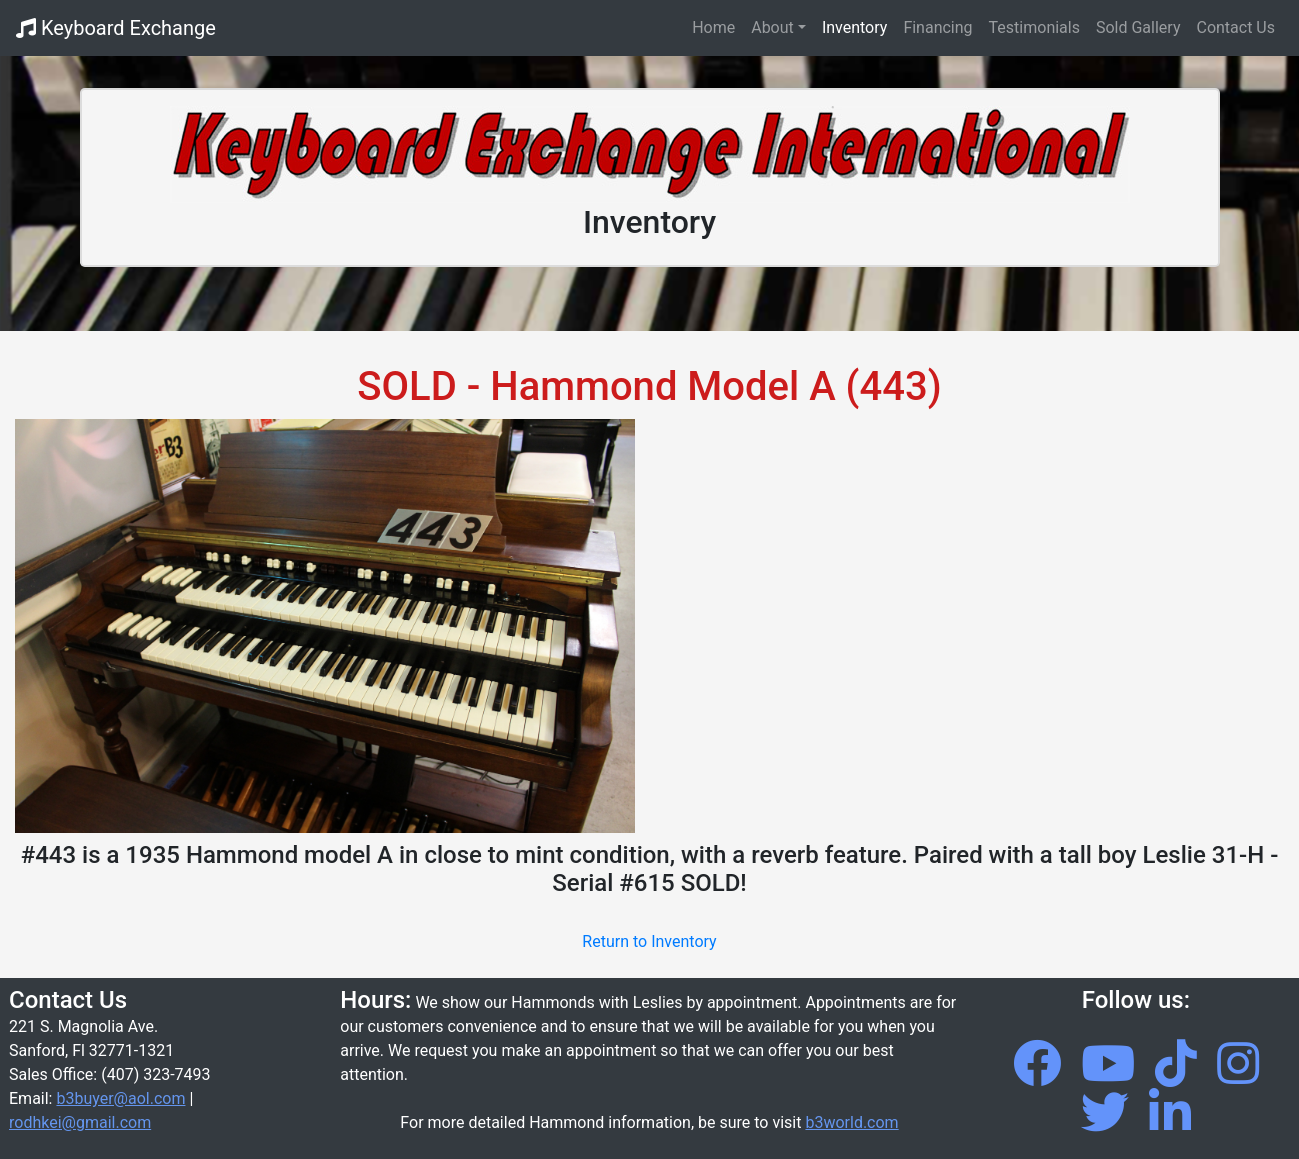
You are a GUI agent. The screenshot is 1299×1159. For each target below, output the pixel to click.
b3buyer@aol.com (120, 1098)
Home (717, 26)
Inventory (855, 27)
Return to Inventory (649, 941)
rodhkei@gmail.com (80, 1122)
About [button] (772, 27)
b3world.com (851, 1122)
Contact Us (1235, 27)
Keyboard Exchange (116, 28)
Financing (937, 27)
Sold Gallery (1138, 27)
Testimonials (1034, 27)
